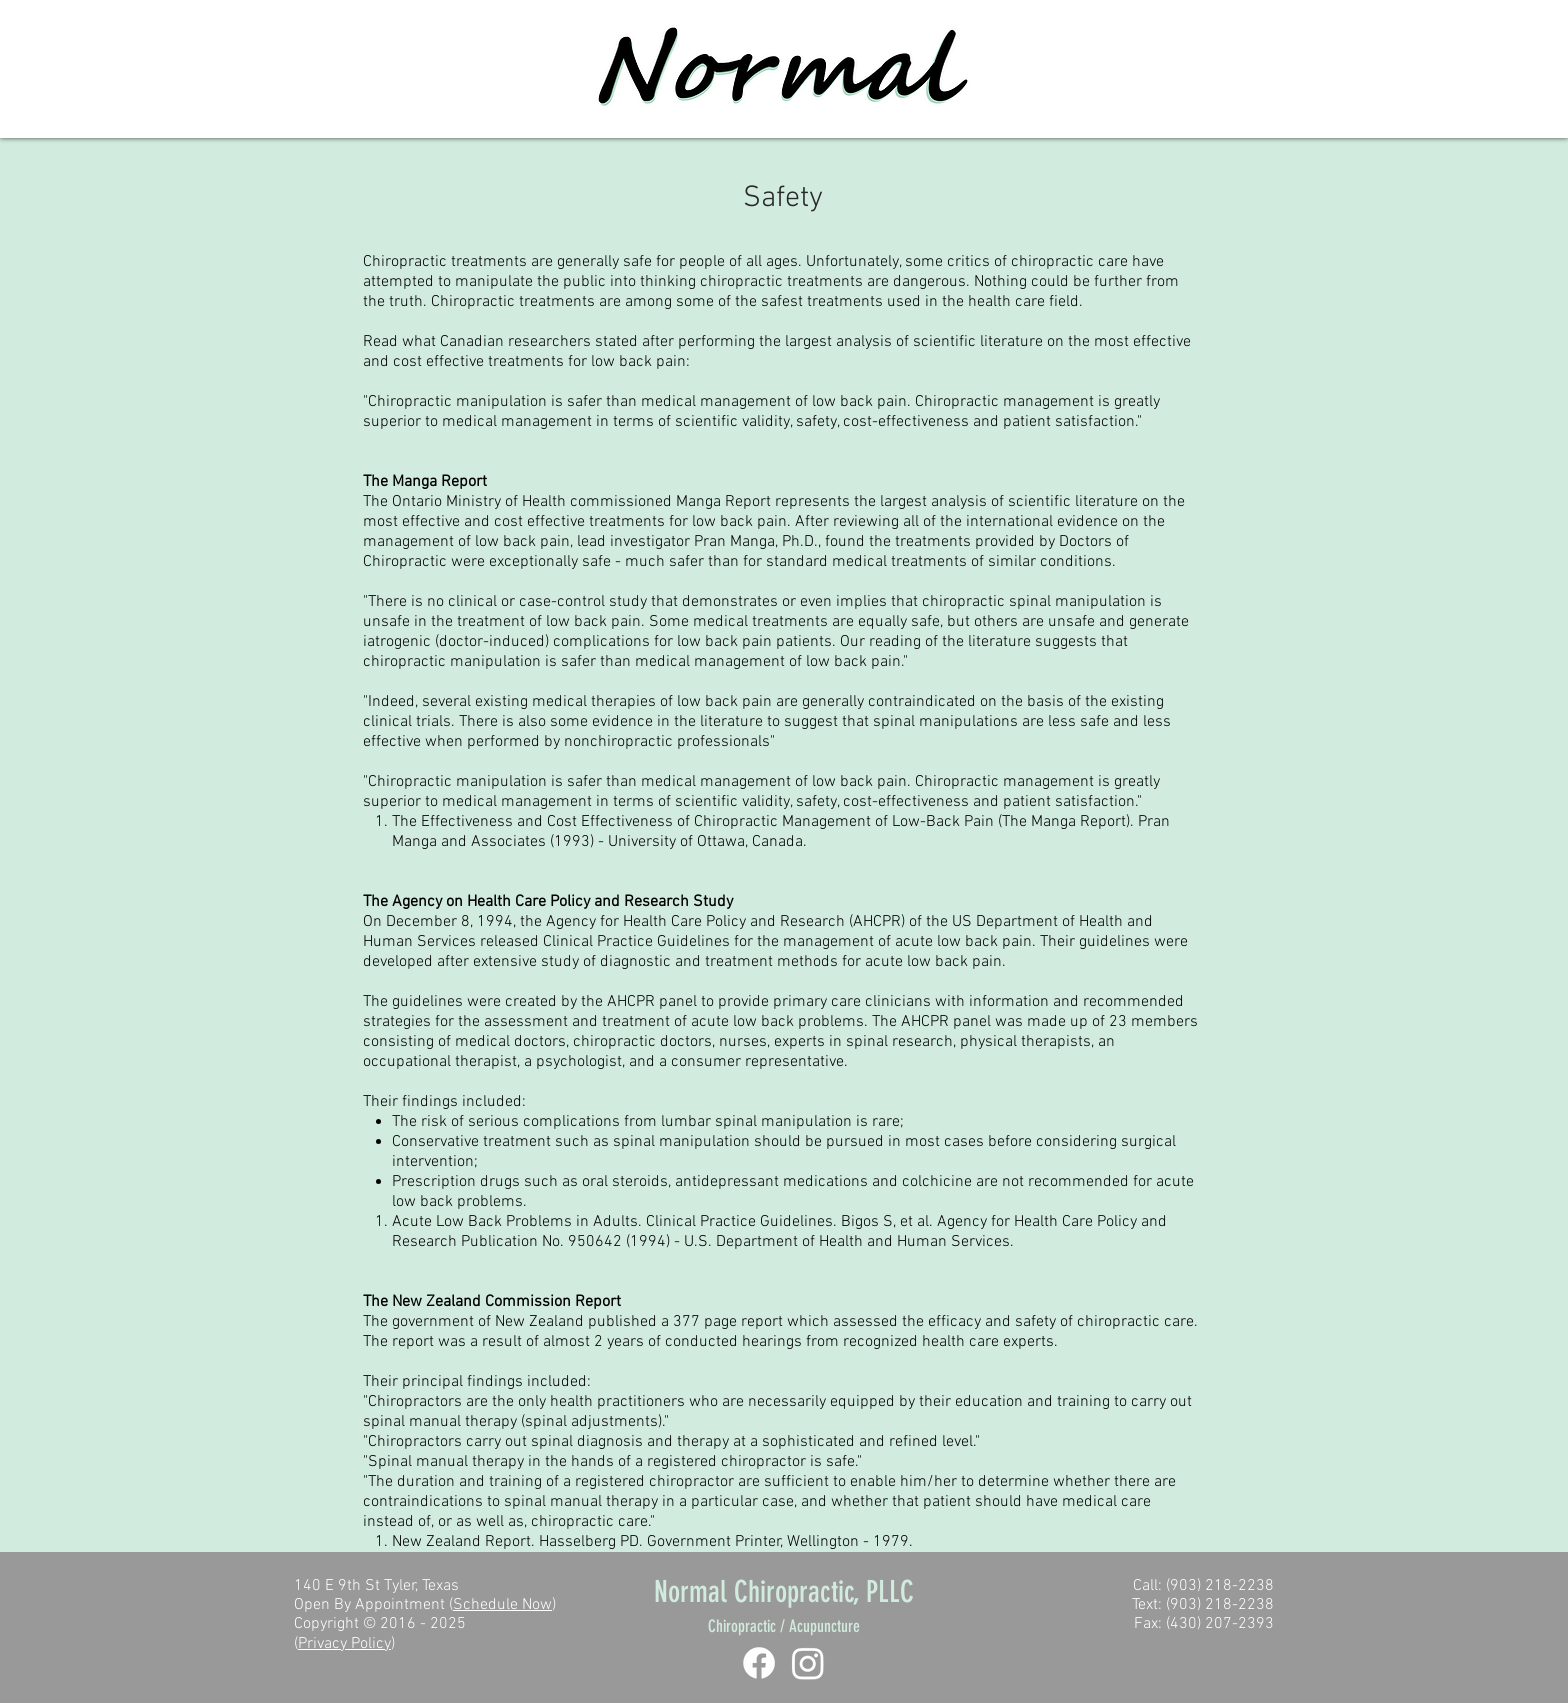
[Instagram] (808, 1663)
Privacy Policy (344, 1644)
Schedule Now (502, 1605)
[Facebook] (759, 1663)
